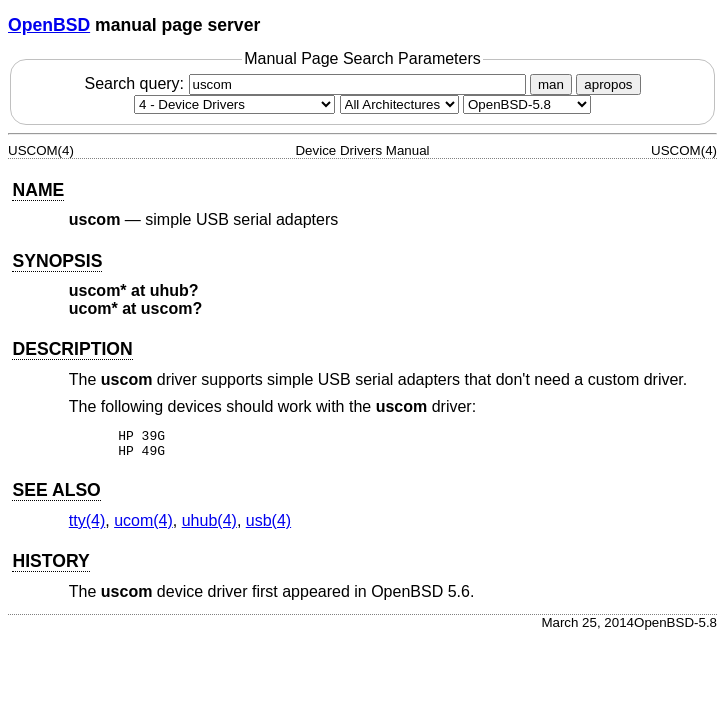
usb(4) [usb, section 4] (268, 526)
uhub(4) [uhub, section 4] (209, 526)
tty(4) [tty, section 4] (87, 526)
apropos (608, 84)
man (551, 84)
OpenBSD (49, 25)
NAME (38, 190)
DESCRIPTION (72, 349)
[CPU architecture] (399, 104)
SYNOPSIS (57, 261)
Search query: (307, 83)
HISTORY (50, 567)
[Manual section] (234, 104)
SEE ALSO (56, 496)
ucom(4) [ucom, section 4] (143, 526)
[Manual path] (527, 104)
